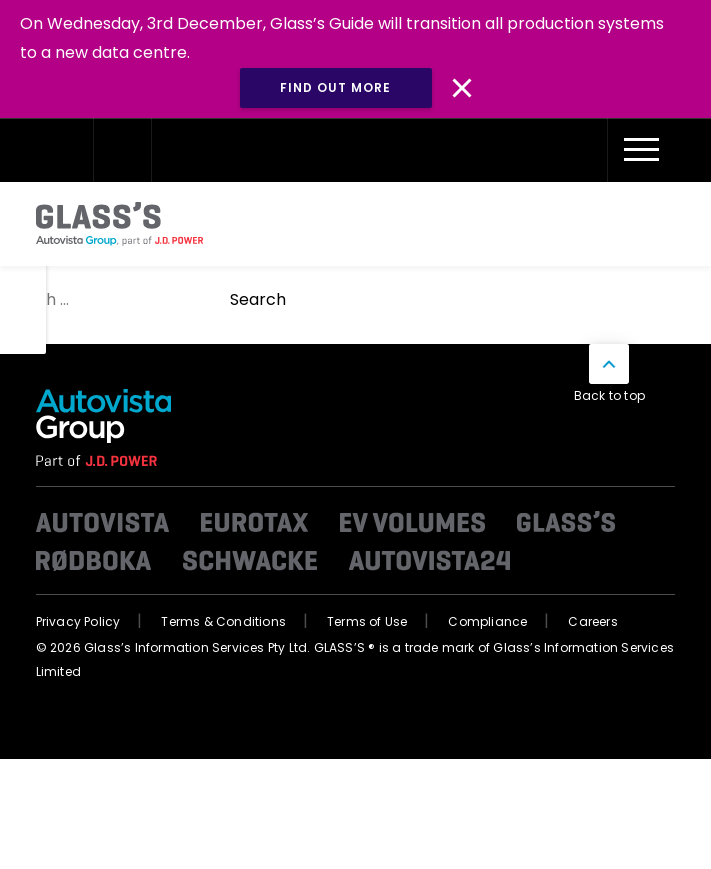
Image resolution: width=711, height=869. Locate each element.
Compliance (487, 621)
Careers (592, 621)
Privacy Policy (78, 621)
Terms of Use (367, 621)
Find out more (335, 87)
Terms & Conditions (223, 621)
